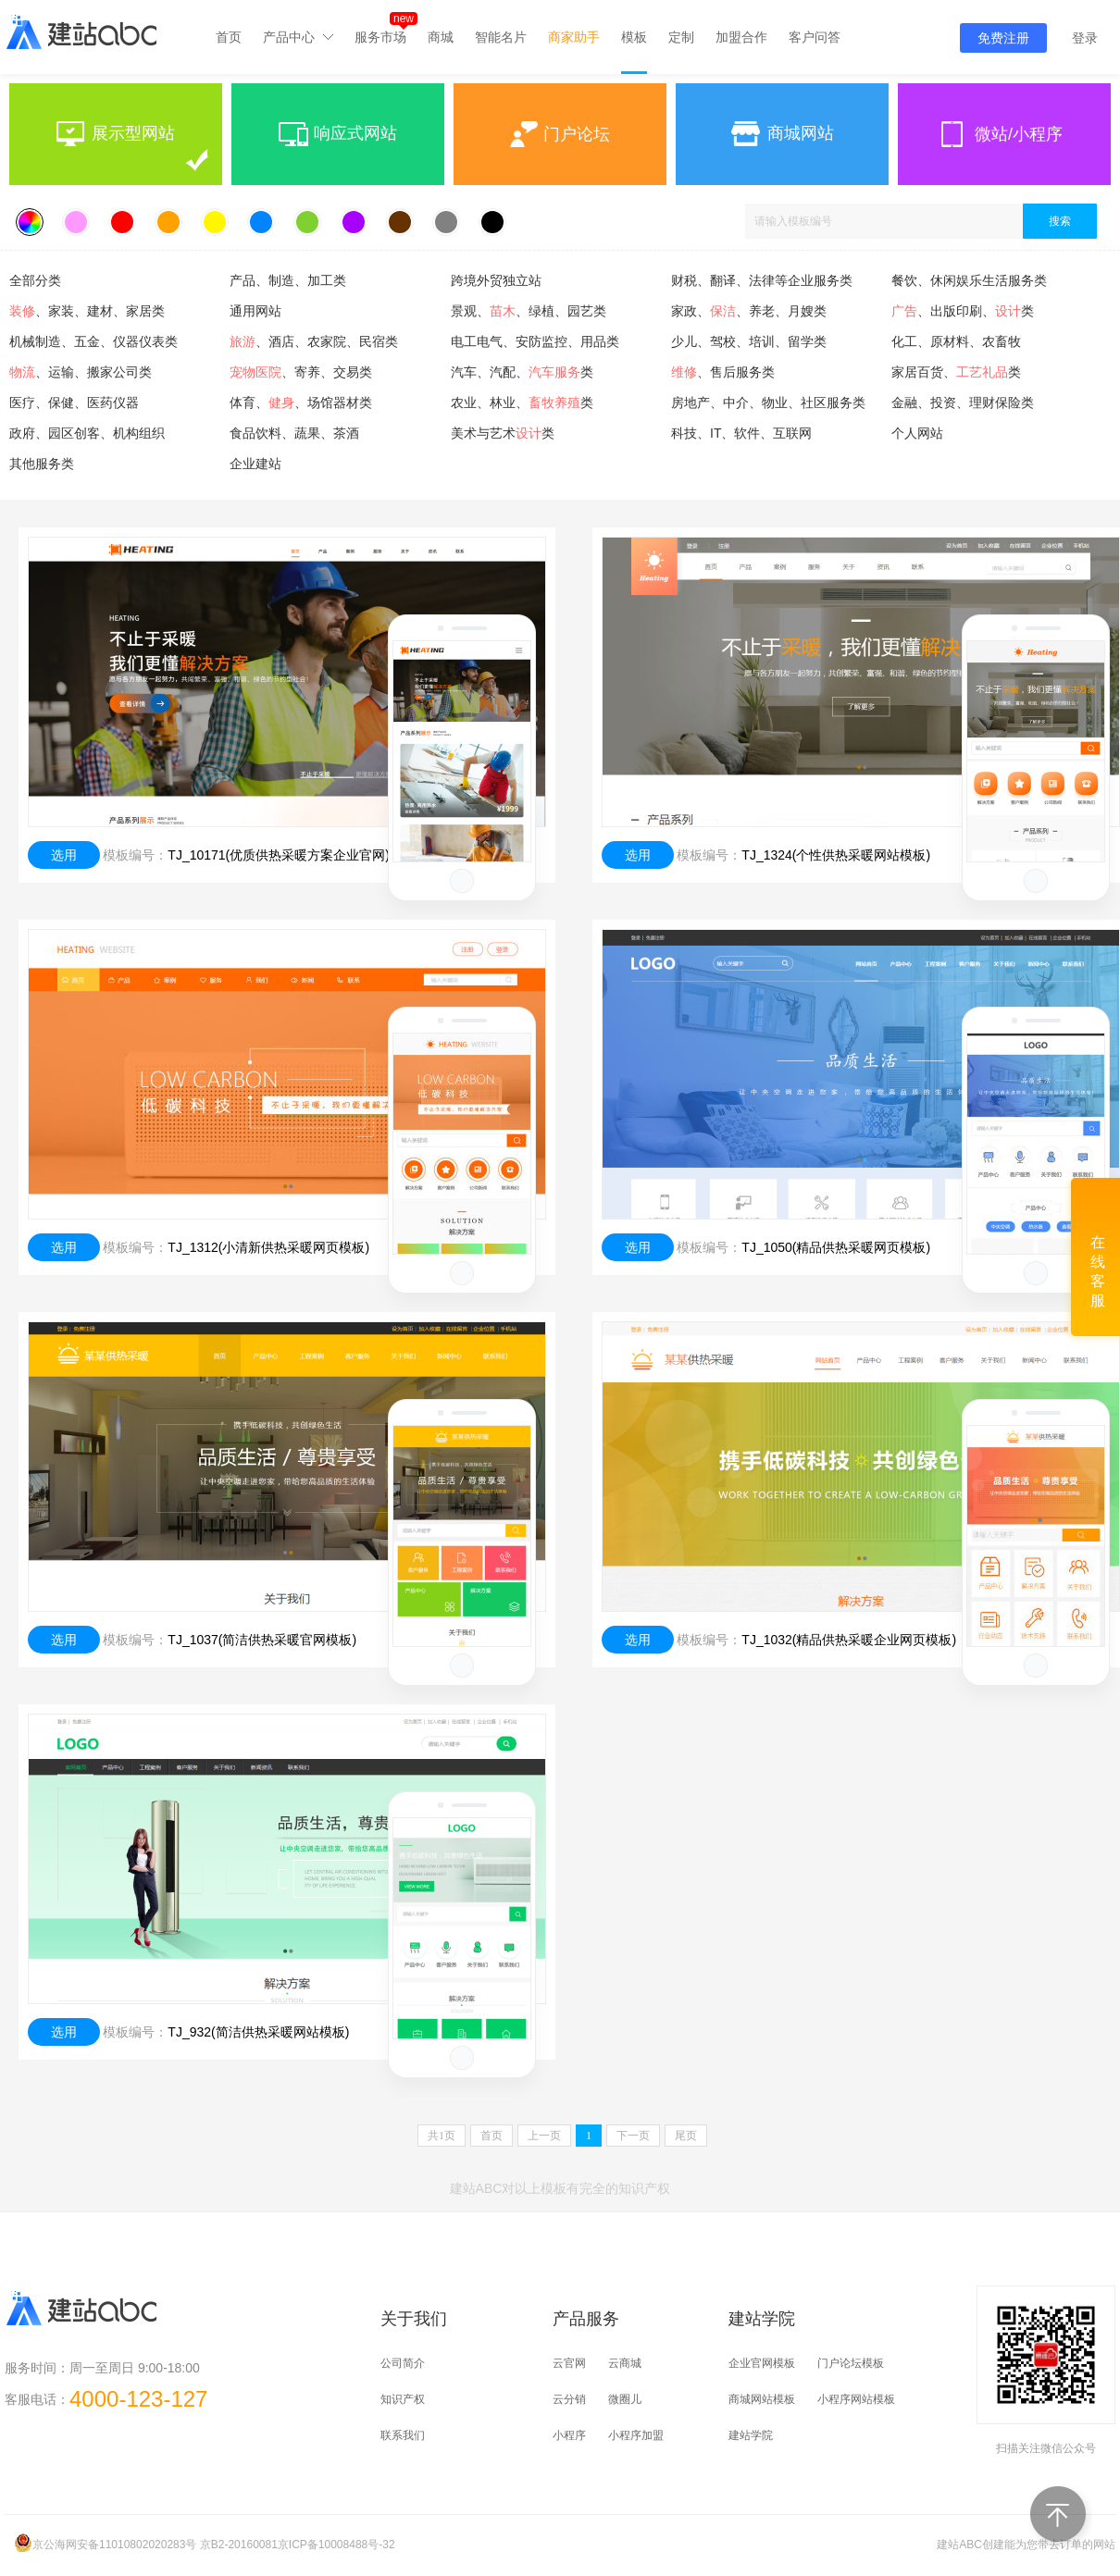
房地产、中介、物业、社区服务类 (768, 402)
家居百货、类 (956, 372)
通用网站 (255, 310)
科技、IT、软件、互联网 (741, 433)
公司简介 (402, 2363)
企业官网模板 (761, 2363)
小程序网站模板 (856, 2399)
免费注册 (1003, 38)
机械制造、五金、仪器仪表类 (93, 341)
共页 (441, 2135)
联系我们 (402, 2435)
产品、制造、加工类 (288, 280)
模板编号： (135, 855)
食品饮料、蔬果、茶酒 (294, 433)
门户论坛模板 (850, 2363)
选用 (64, 855)
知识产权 (402, 2399)
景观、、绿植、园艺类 (528, 310)
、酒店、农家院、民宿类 (314, 341)
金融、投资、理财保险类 (962, 402)
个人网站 (917, 433)
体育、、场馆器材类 (301, 402)
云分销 (569, 2399)
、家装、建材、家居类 (87, 310)
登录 (1085, 38)
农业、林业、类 (522, 402)
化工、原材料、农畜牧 (956, 341)
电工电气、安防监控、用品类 (535, 341)
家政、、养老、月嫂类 (749, 310)
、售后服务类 (723, 372)
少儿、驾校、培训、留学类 (749, 341)
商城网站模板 (761, 2399)
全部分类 (35, 280)
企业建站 (255, 463)
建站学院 (750, 2435)
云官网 (569, 2363)
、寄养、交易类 (301, 372)
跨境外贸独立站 (496, 280)
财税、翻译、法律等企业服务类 (761, 280)
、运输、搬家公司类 (80, 372)
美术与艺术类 (502, 433)
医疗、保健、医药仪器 (74, 402)
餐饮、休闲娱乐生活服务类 (969, 280)
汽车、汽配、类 (522, 372)
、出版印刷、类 (962, 310)
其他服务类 (41, 463)
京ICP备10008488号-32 (336, 2544)
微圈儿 (624, 2399)
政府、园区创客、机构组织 (87, 433)
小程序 (569, 2435)
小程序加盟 (636, 2435)
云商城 (624, 2363)
